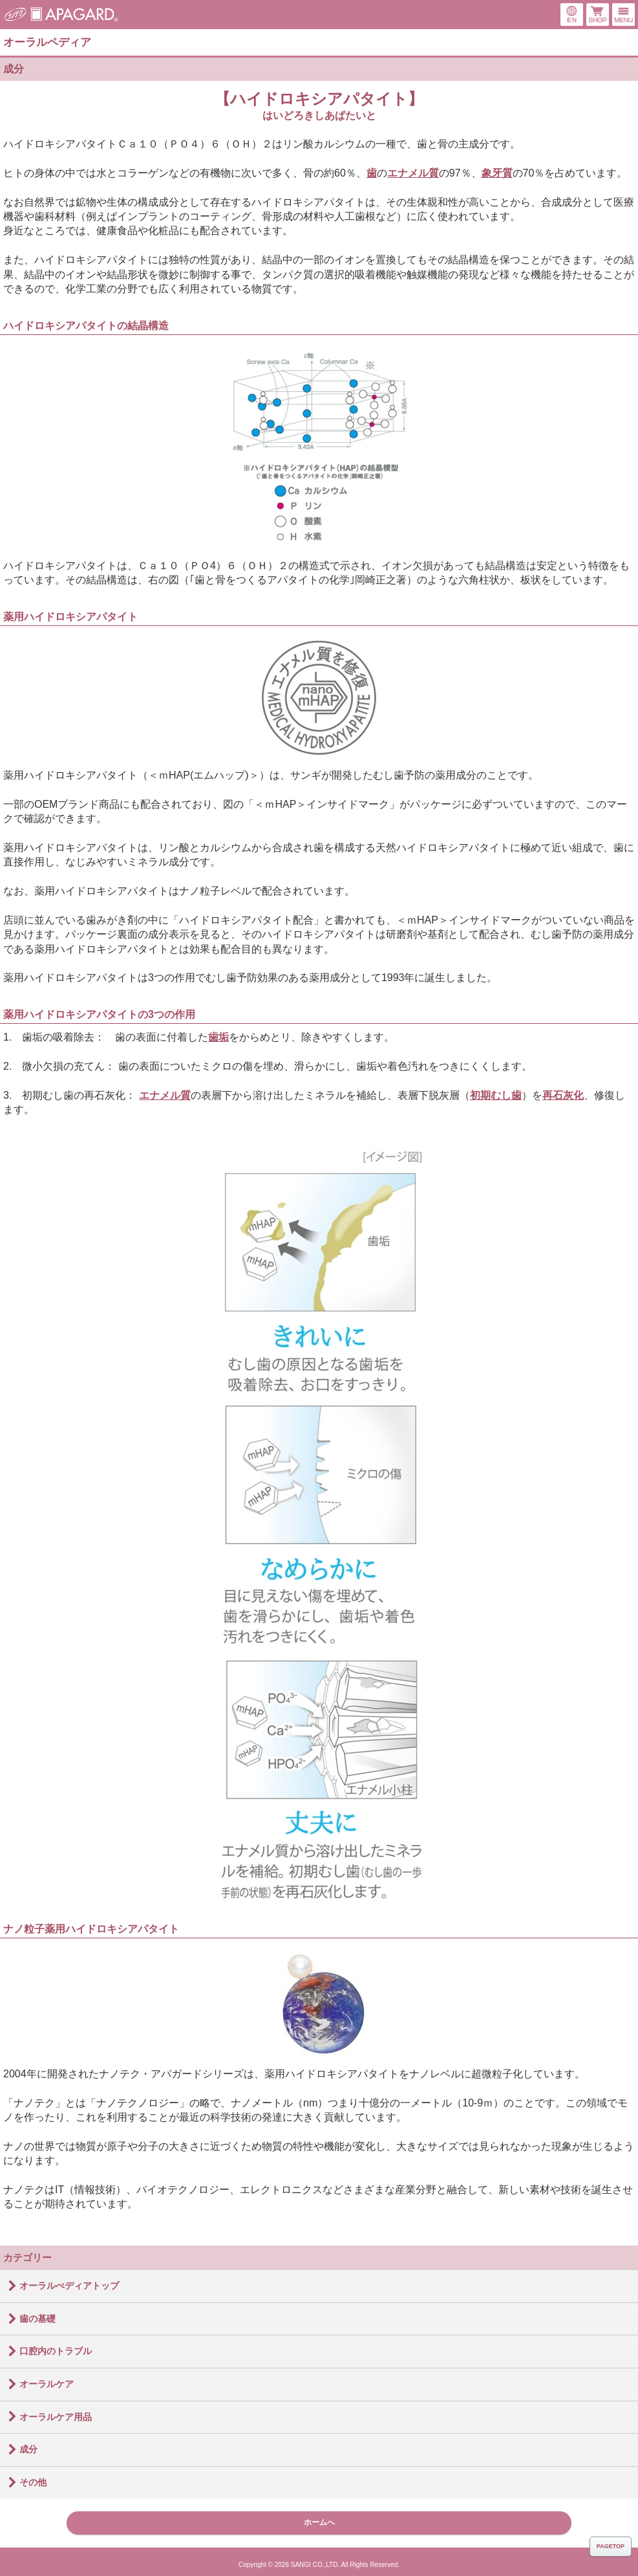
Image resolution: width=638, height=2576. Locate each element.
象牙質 (497, 173)
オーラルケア (46, 2384)
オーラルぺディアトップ (69, 2285)
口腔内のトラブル (55, 2351)
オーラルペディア (47, 42)
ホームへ (319, 2522)
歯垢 (218, 1037)
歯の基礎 (37, 2318)
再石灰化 (563, 1095)
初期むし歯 (496, 1095)
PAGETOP (610, 2546)
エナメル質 (413, 173)
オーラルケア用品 (55, 2417)
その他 (33, 2482)
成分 (13, 68)
